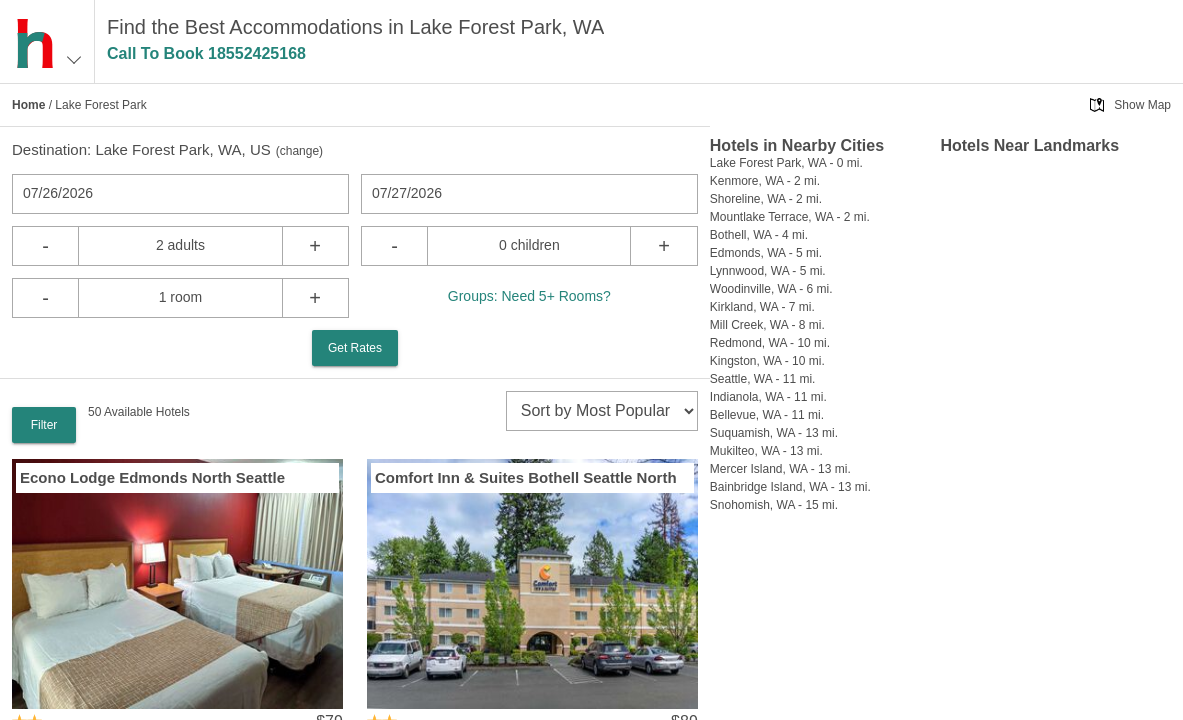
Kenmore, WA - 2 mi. (765, 181)
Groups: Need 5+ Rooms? (529, 296)
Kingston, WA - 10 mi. (767, 361)
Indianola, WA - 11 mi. (768, 397)
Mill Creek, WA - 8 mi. (767, 325)
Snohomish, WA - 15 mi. (774, 505)
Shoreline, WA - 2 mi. (766, 199)
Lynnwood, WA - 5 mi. (768, 271)
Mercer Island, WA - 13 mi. (780, 469)
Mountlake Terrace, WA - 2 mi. (790, 217)
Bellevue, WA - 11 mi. (767, 415)
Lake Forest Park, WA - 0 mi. (786, 163)
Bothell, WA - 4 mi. (759, 235)
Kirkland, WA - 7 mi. (762, 307)
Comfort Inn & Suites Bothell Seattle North (526, 477)
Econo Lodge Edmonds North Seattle (152, 477)
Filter (44, 425)
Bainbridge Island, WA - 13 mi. (790, 487)
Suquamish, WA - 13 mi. (774, 433)
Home (28, 105)
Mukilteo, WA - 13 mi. (766, 451)
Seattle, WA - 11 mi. (763, 379)
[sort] (602, 411)
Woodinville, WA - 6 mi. (771, 289)
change (299, 151)
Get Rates (355, 348)
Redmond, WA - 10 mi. (770, 343)
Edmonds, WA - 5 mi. (766, 253)
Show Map (1142, 105)
